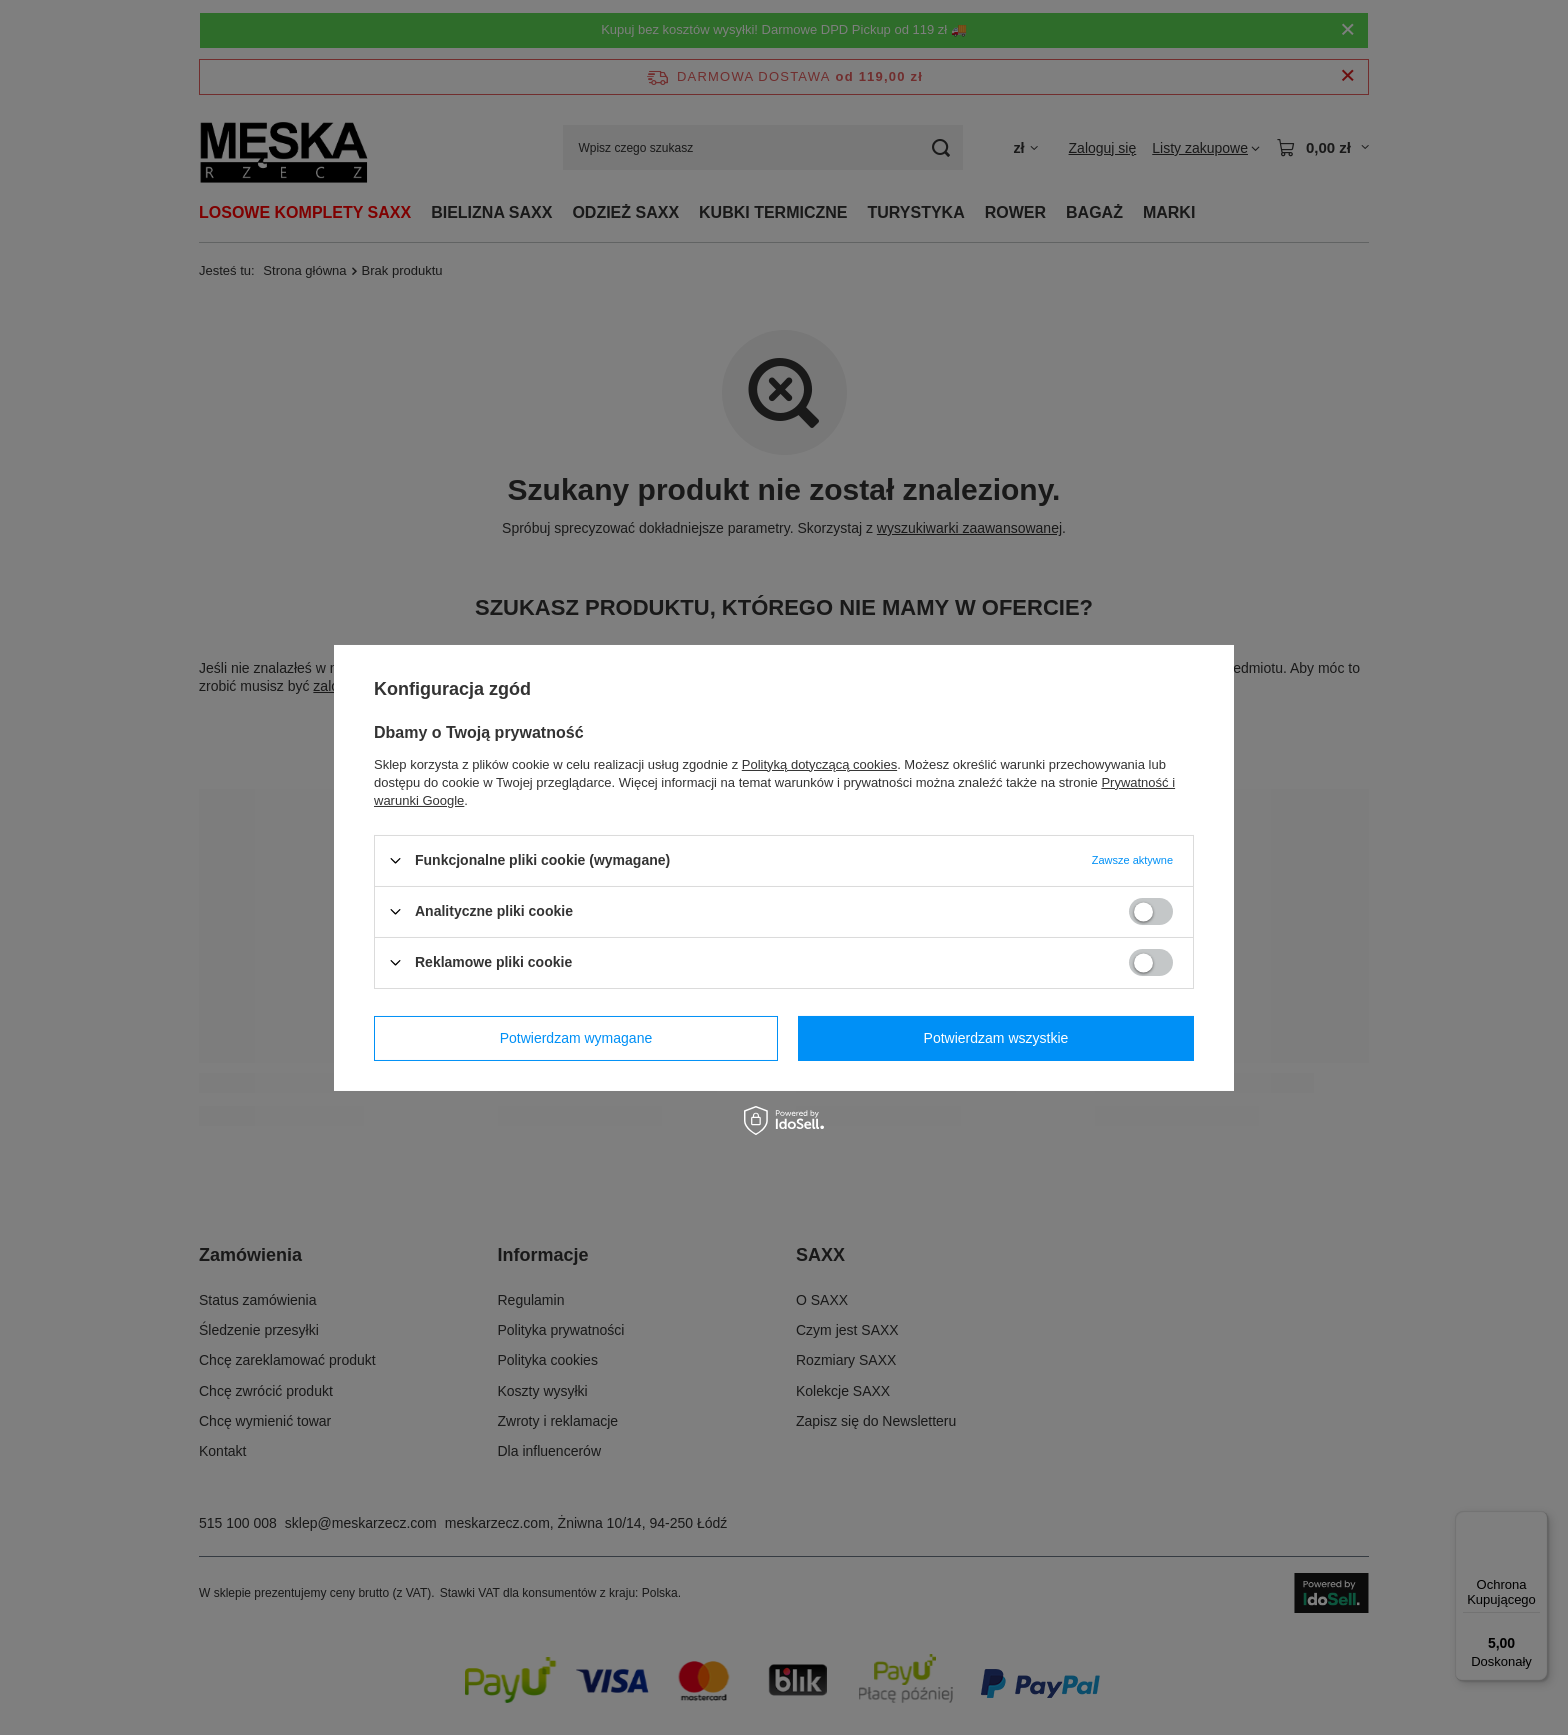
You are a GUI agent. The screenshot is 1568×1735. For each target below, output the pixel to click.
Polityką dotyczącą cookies (819, 763)
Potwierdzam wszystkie (996, 1038)
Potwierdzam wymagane (576, 1038)
